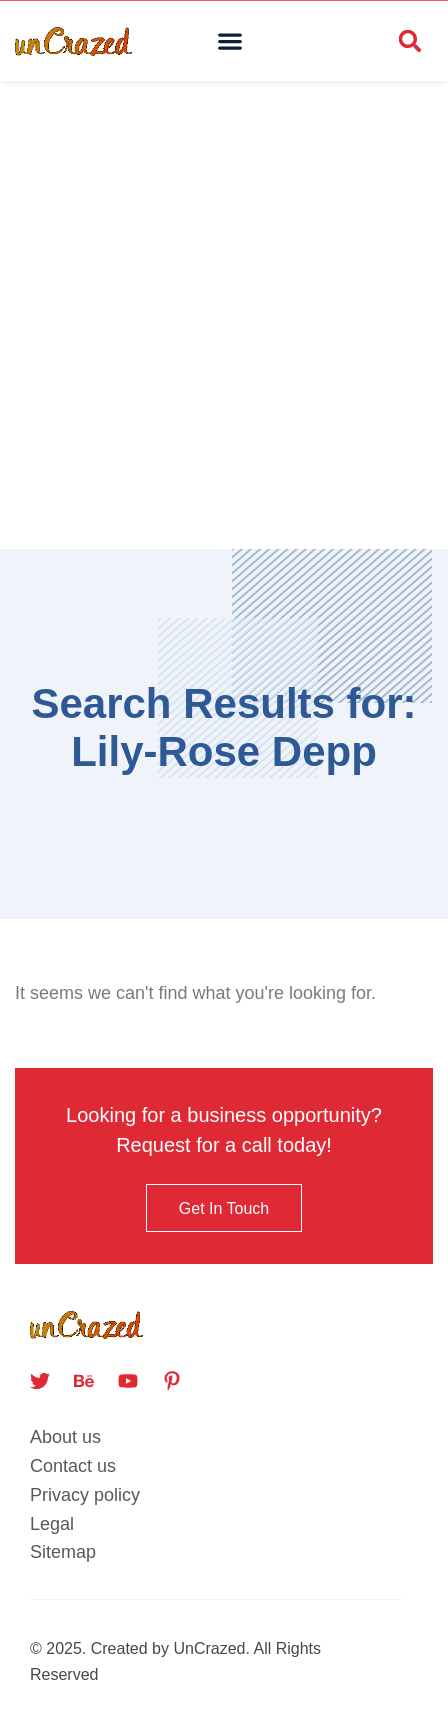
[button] (230, 41)
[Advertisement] (224, 315)
